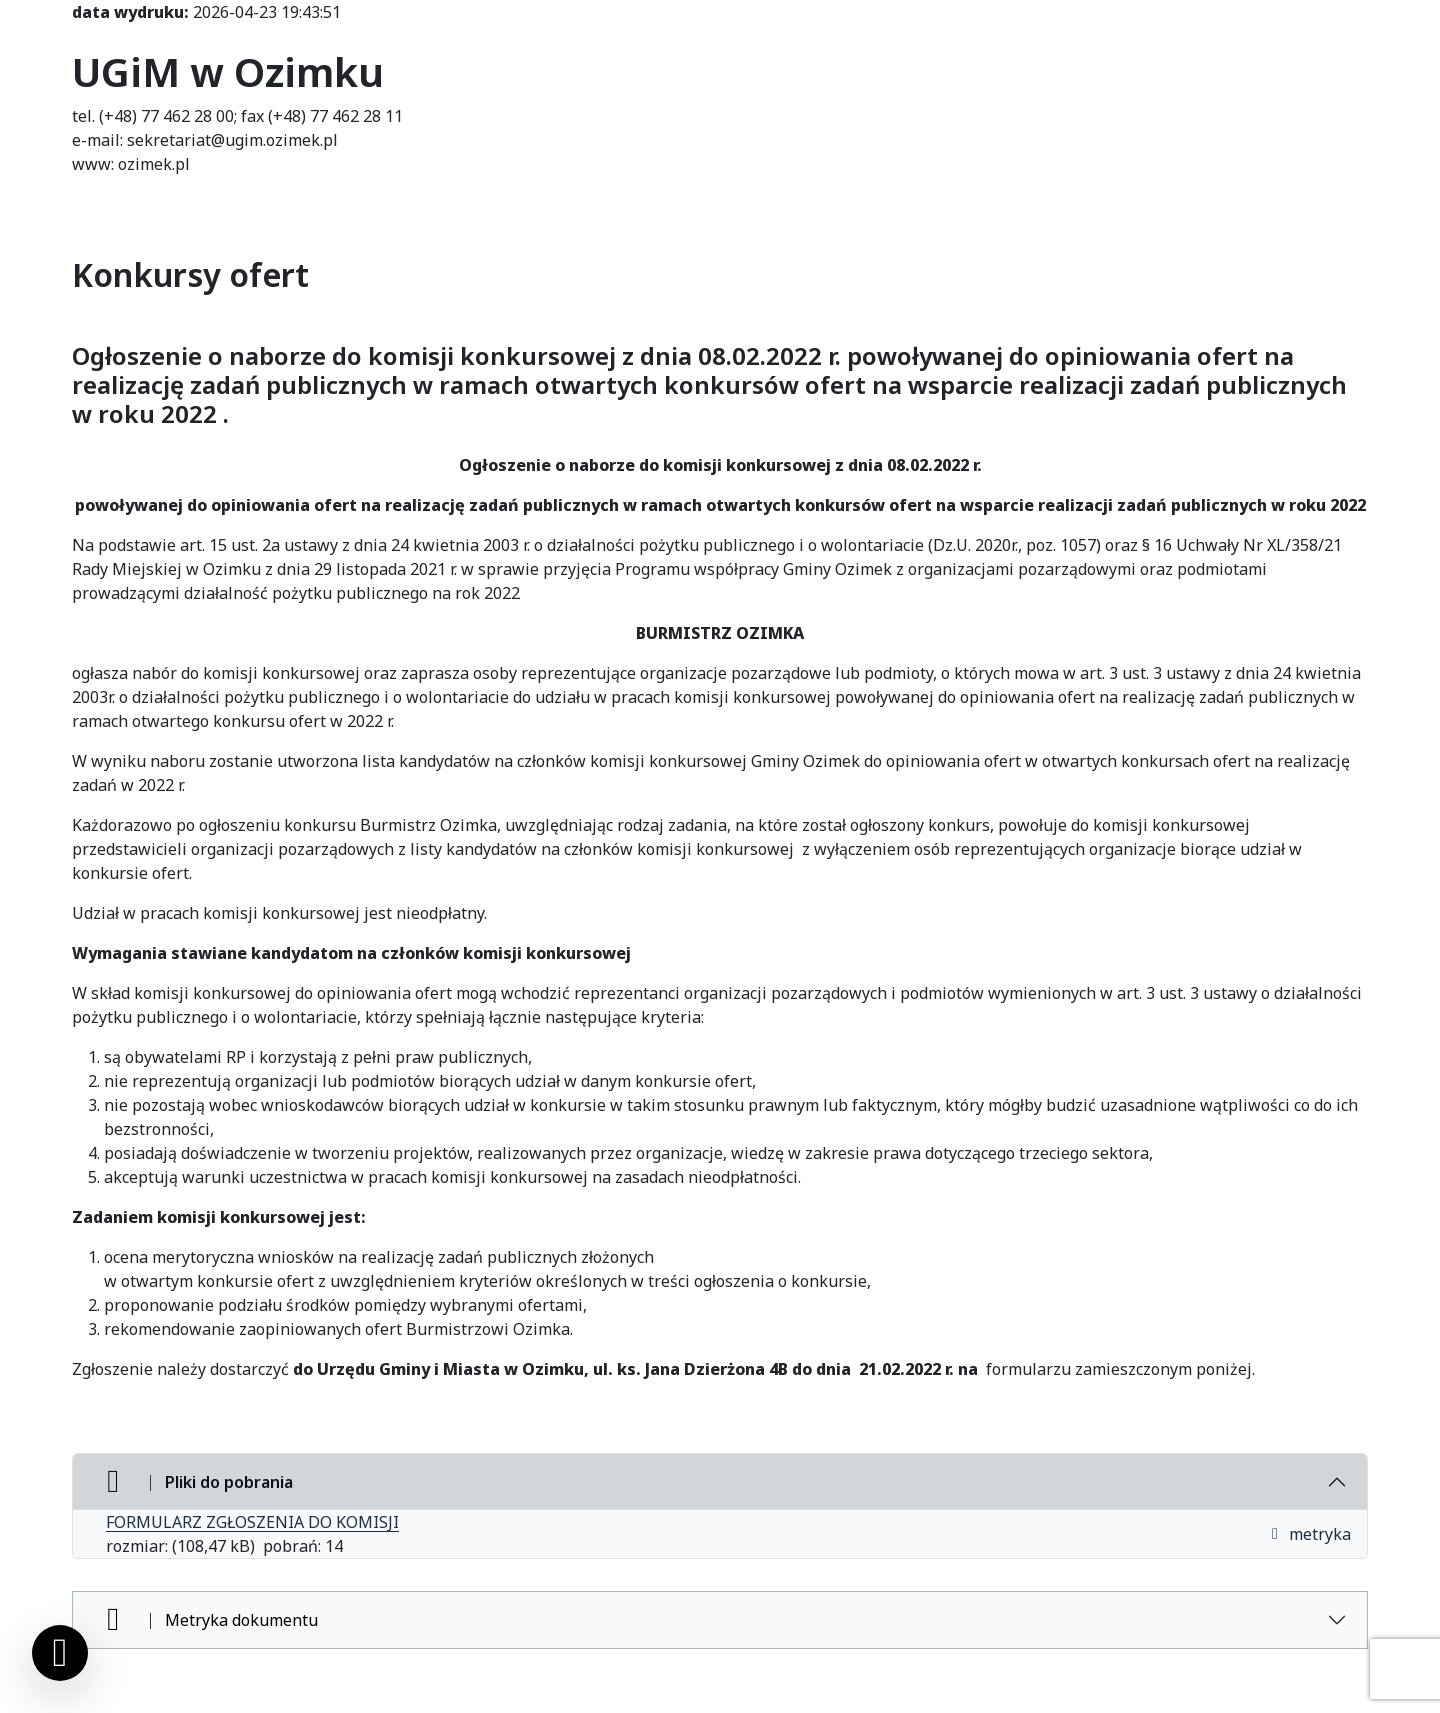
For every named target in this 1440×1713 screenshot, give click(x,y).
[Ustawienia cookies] (60, 1653)
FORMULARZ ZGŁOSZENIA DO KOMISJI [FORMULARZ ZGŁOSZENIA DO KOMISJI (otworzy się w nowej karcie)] (252, 1522)
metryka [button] (1310, 1534)
